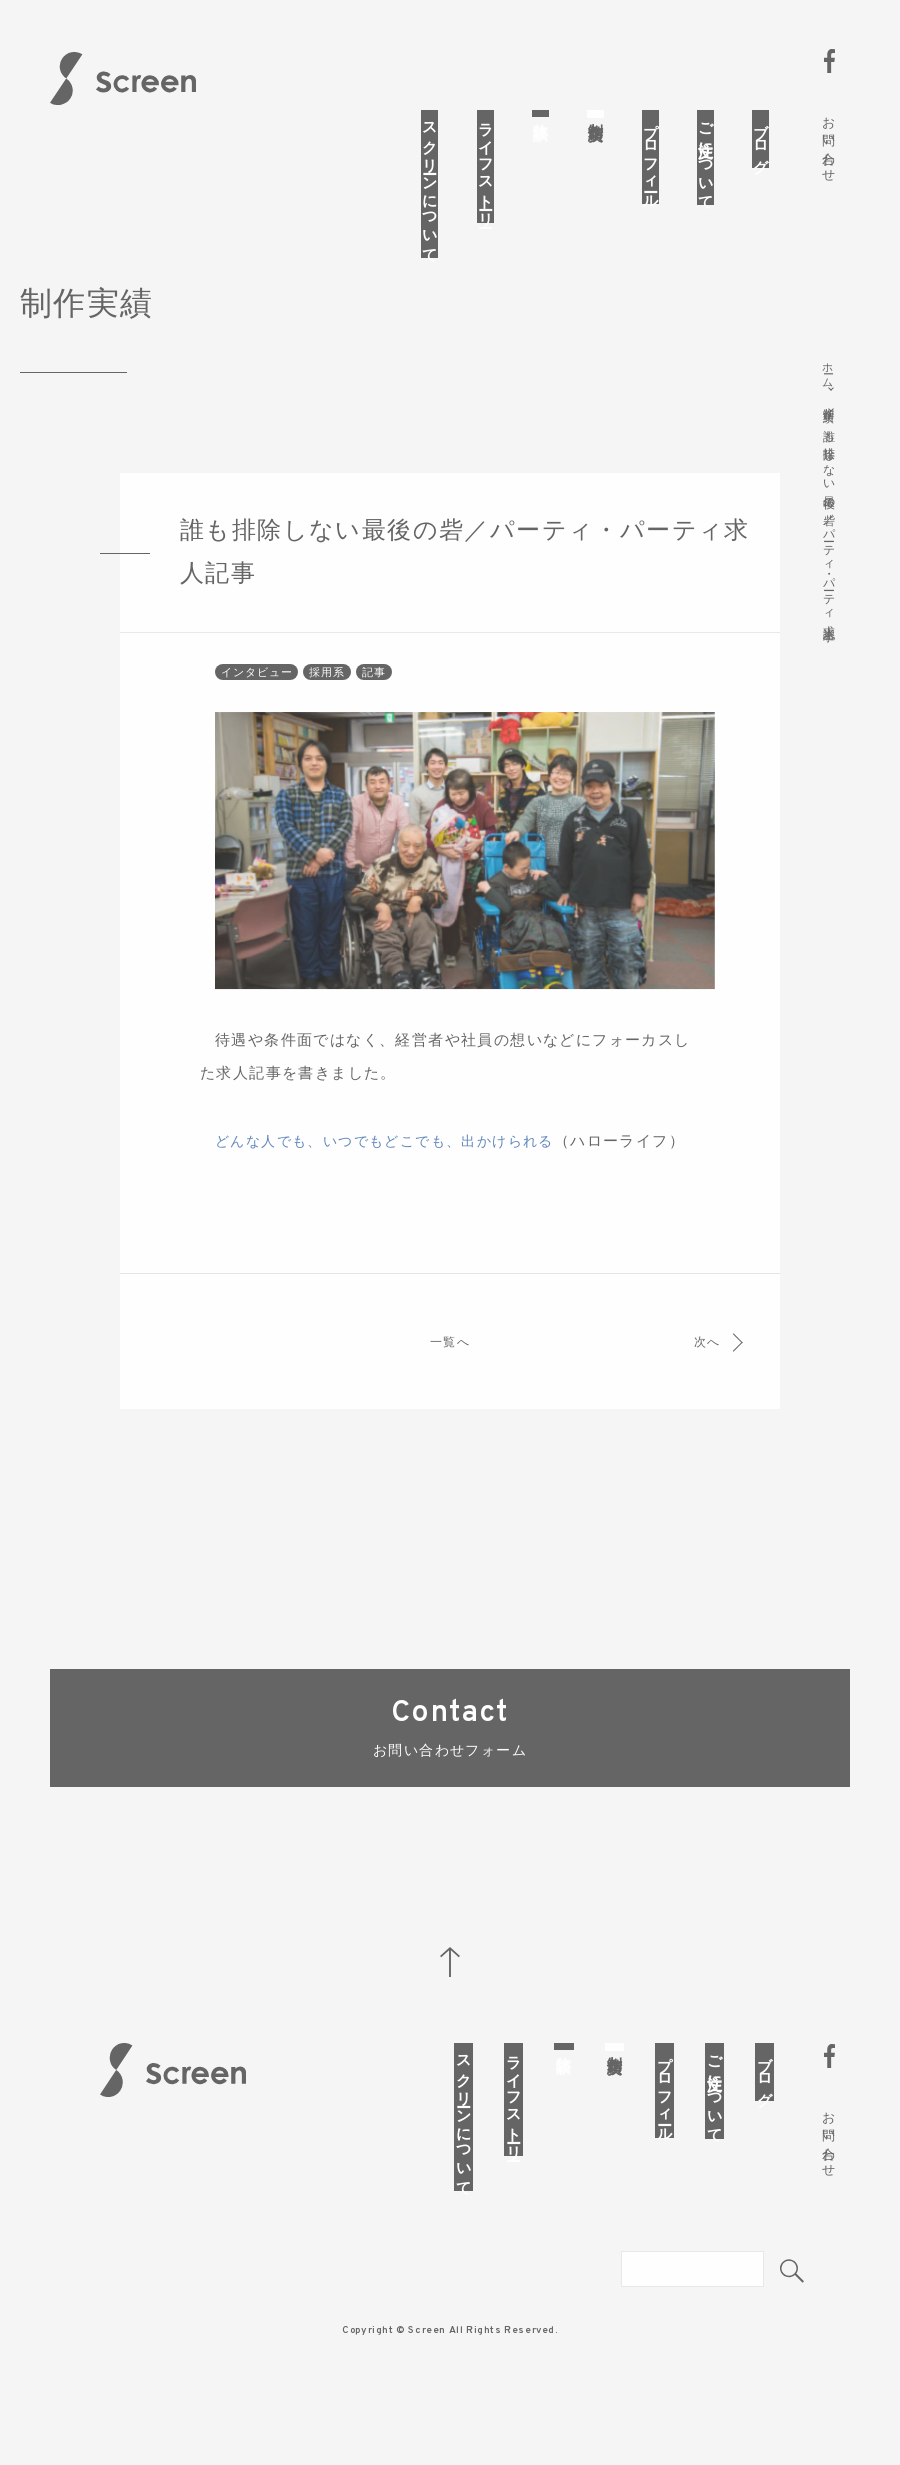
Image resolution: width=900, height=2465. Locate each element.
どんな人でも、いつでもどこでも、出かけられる (395, 1176)
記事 (378, 707)
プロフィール (651, 157)
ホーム (829, 371)
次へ (699, 1409)
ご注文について (706, 157)
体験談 (541, 113)
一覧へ (450, 1409)
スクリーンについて (430, 184)
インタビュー (258, 707)
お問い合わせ (828, 142)
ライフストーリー (486, 166)
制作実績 (596, 114)
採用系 (330, 707)
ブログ (761, 139)
